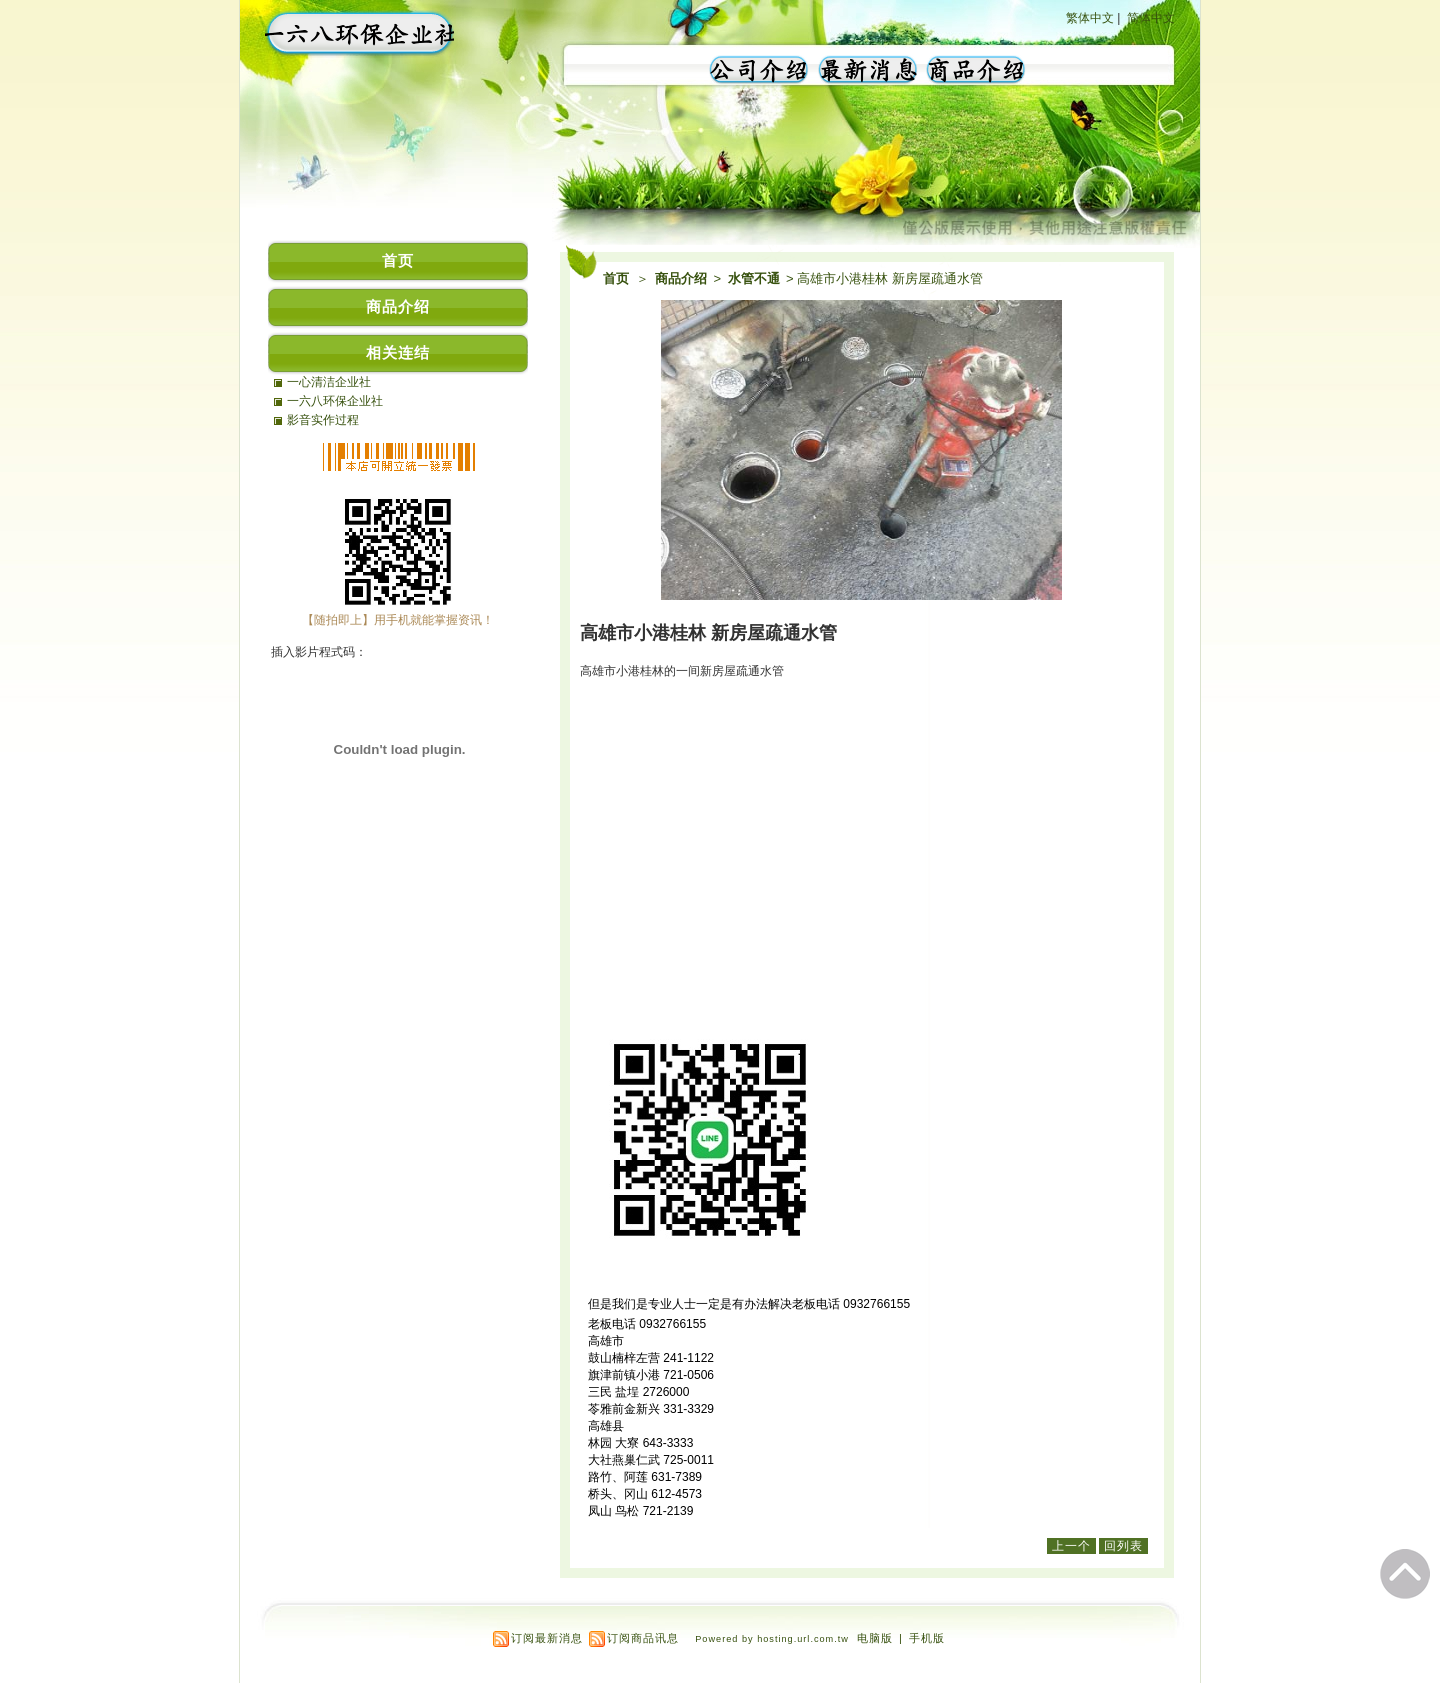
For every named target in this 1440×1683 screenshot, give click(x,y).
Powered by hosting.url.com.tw (772, 1639)
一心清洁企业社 (329, 382)
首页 (616, 278)
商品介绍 (682, 278)
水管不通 (755, 278)
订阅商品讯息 (643, 1638)
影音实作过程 (323, 420)
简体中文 (1151, 18)
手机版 (927, 1638)
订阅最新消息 (547, 1638)
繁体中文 (1090, 18)
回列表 (1123, 1546)
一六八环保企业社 (335, 401)
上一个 (1071, 1546)
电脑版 (875, 1638)
